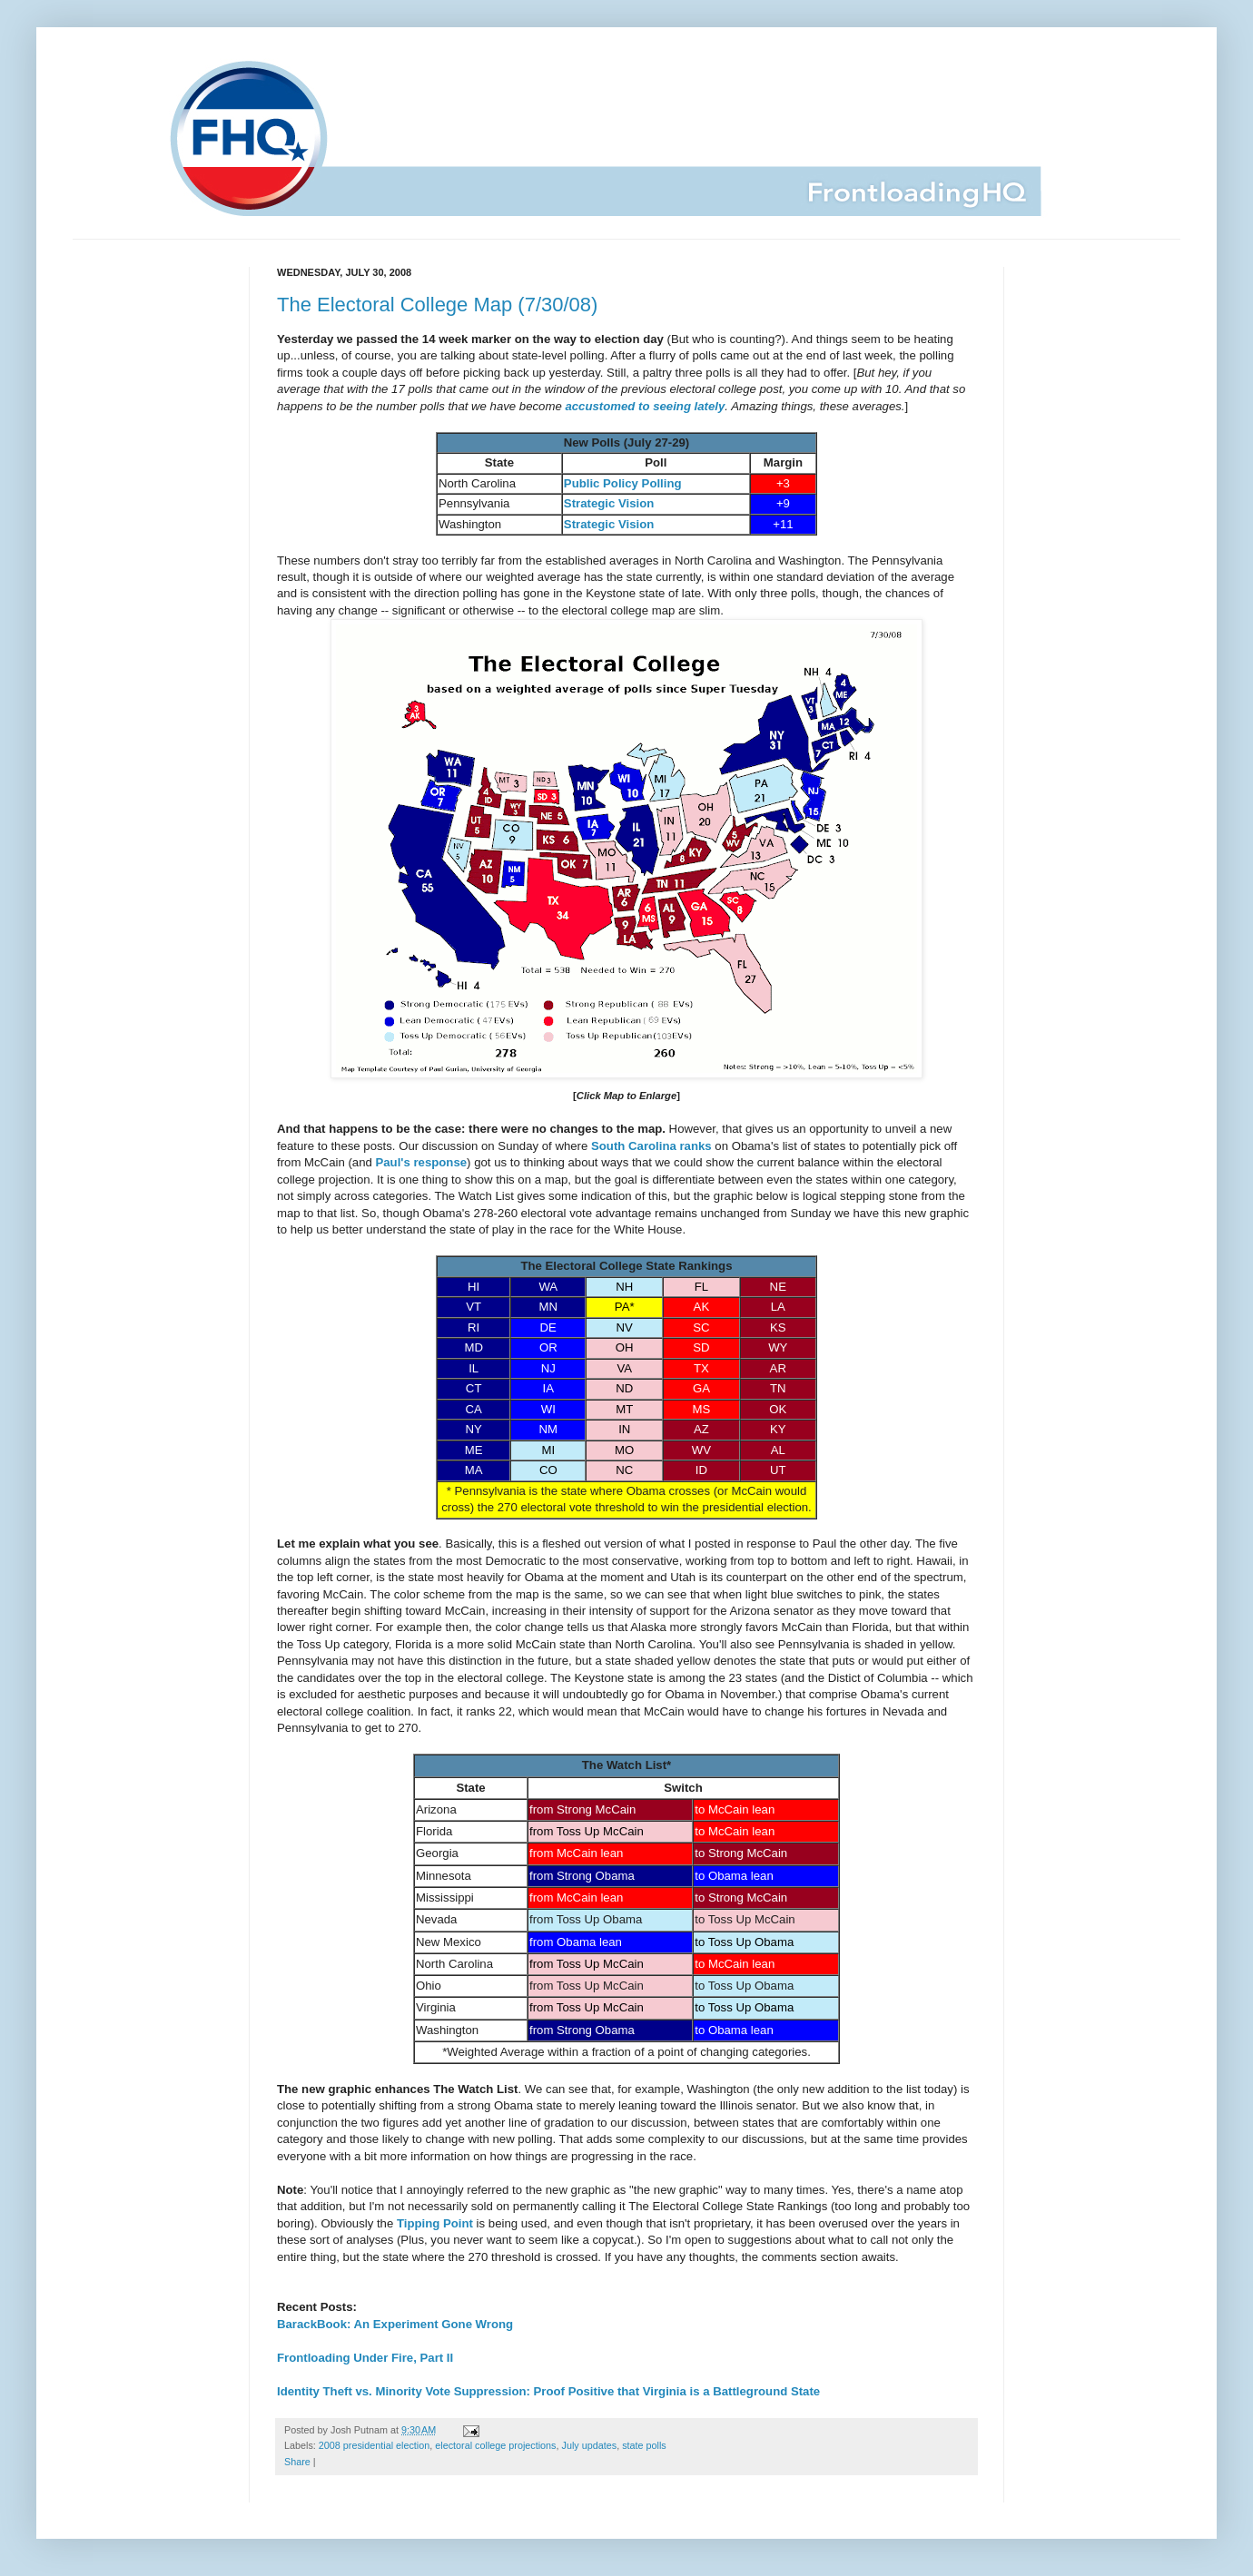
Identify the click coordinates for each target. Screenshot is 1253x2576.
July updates (589, 2445)
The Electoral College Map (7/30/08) (437, 304)
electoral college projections (495, 2445)
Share (297, 2461)
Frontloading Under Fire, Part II (365, 2358)
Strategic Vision (609, 503)
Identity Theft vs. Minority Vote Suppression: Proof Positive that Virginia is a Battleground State (548, 2391)
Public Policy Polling (623, 483)
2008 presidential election (374, 2445)
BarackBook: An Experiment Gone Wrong (395, 2324)
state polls (644, 2445)
